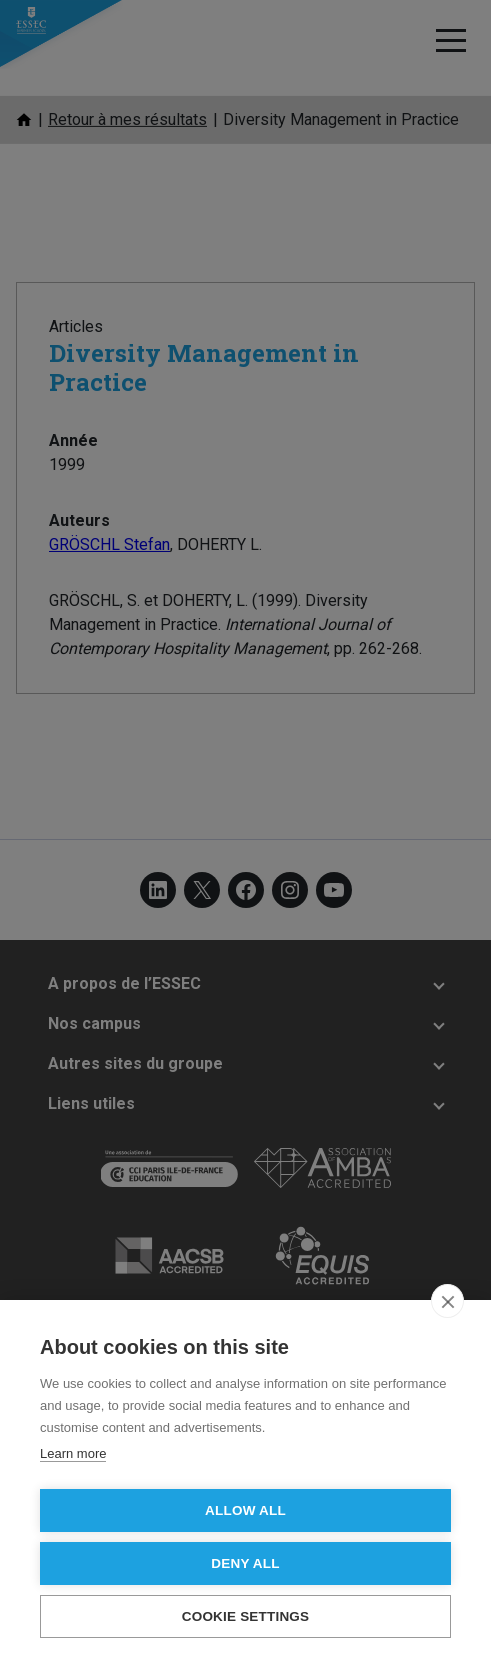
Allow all (245, 1510)
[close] (447, 1301)
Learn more (73, 1453)
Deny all (245, 1563)
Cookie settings (246, 1616)
